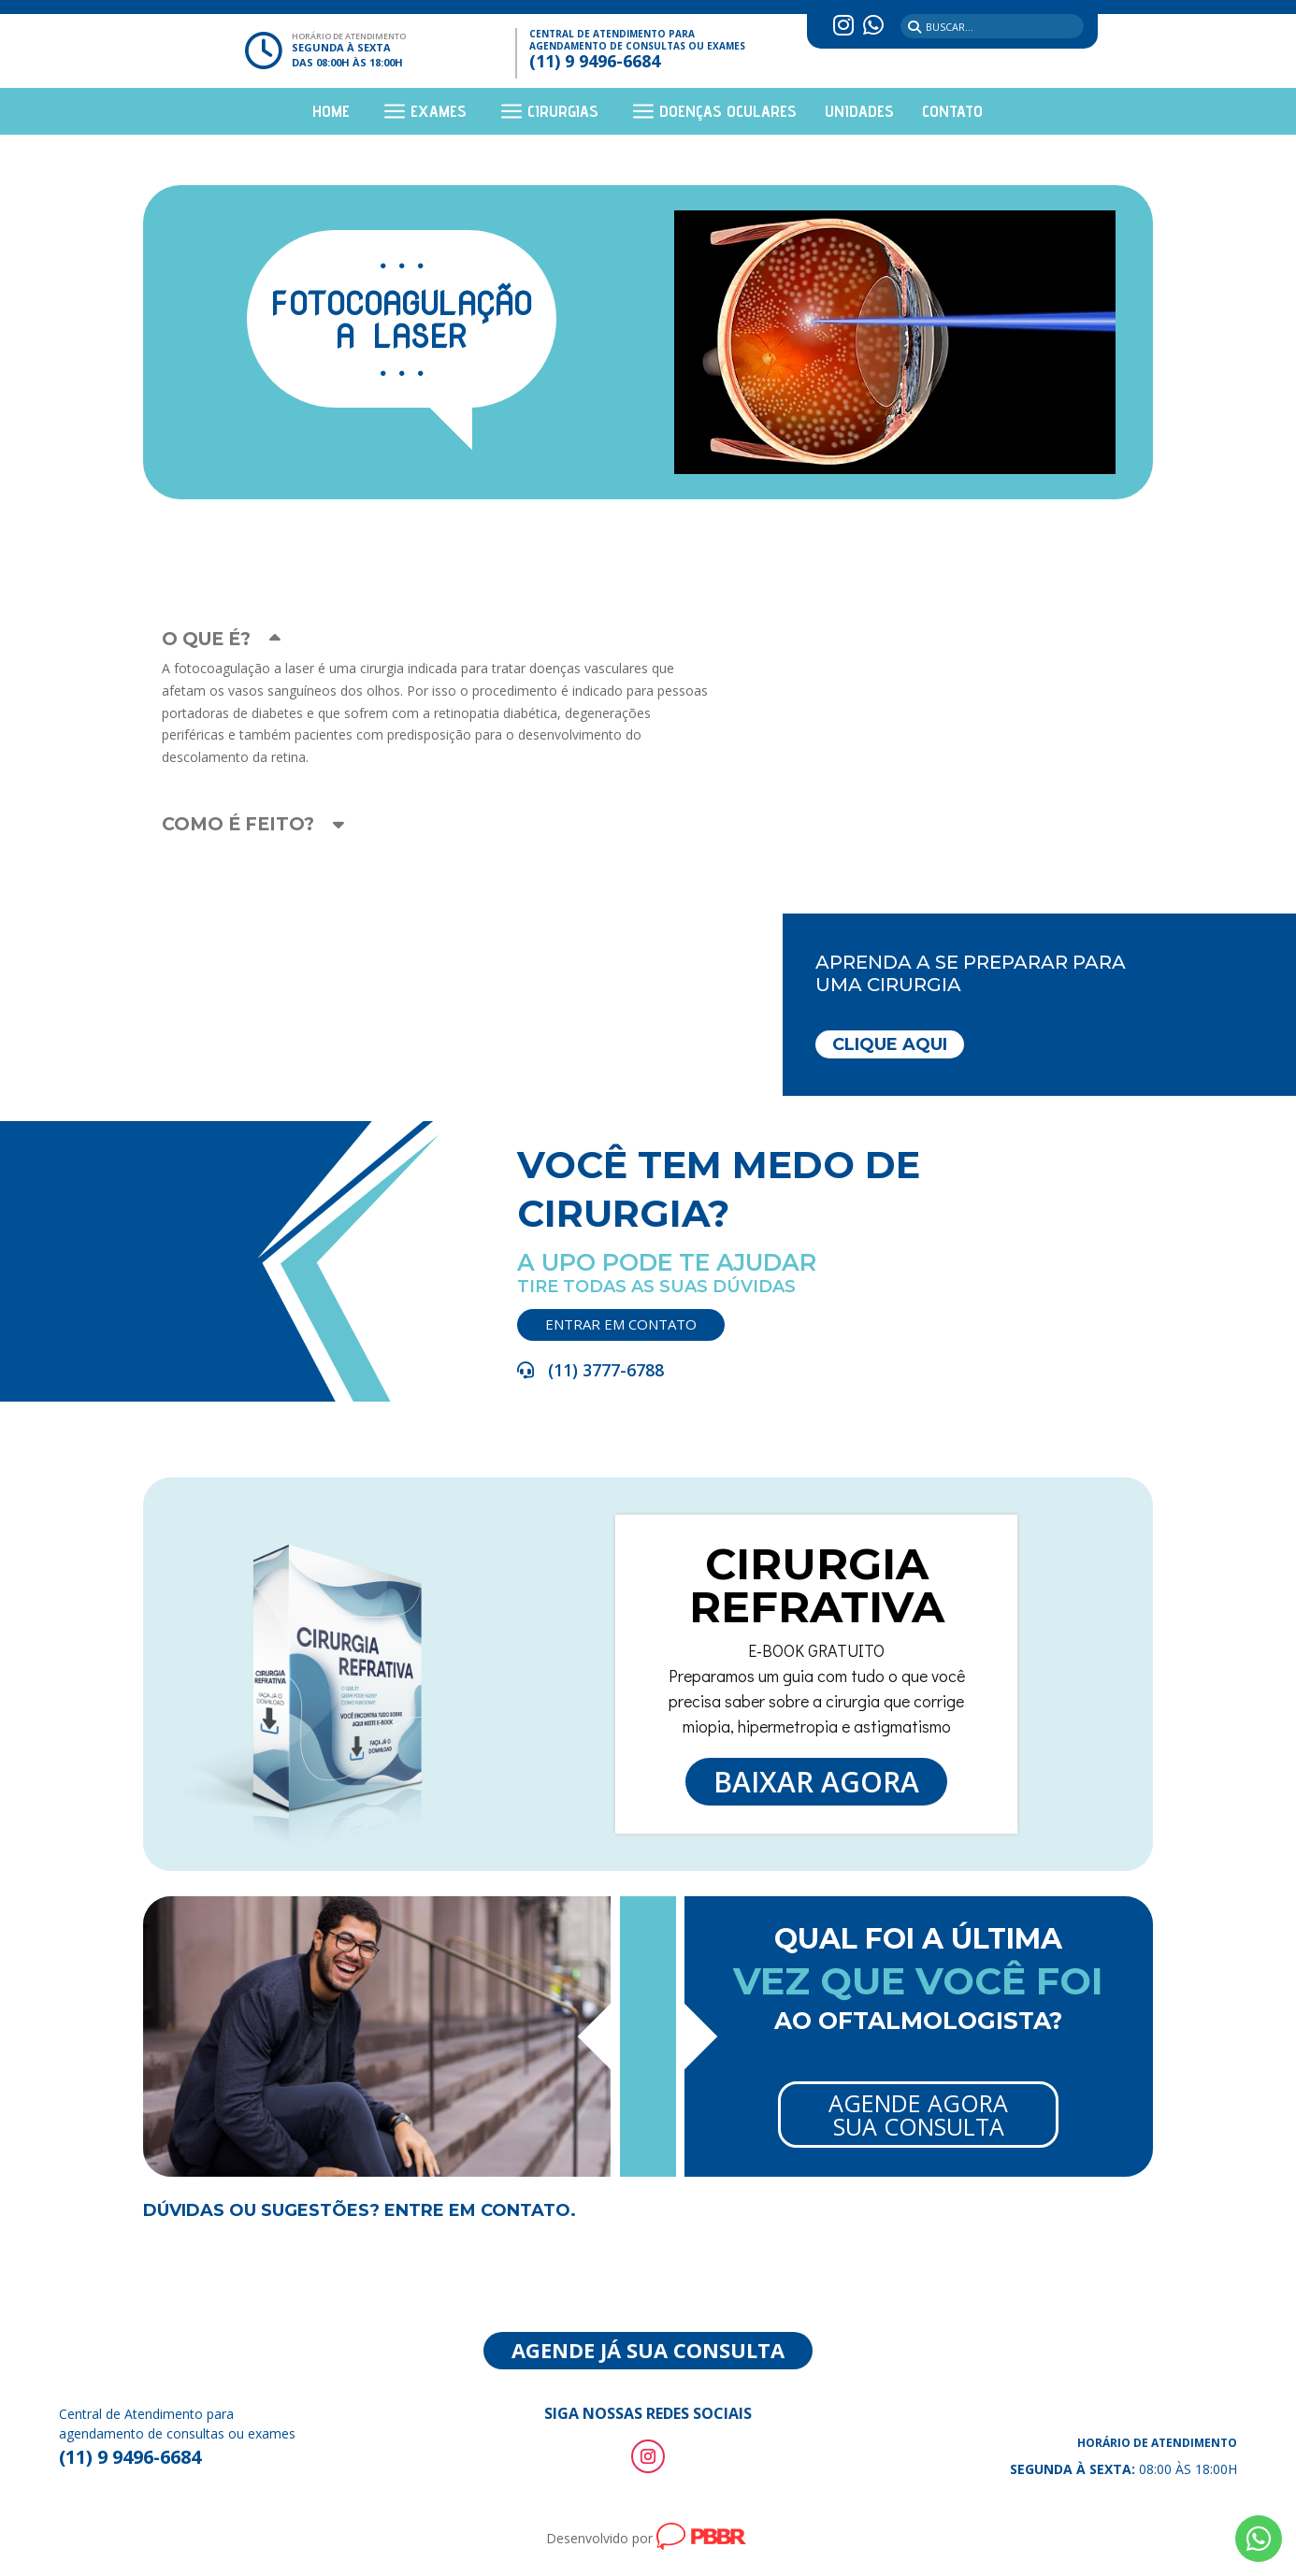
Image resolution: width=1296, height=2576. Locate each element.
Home (331, 113)
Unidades (859, 113)
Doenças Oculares (728, 113)
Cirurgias (562, 113)
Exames (438, 113)
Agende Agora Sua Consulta (796, 2079)
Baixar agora (740, 1733)
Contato (952, 113)
